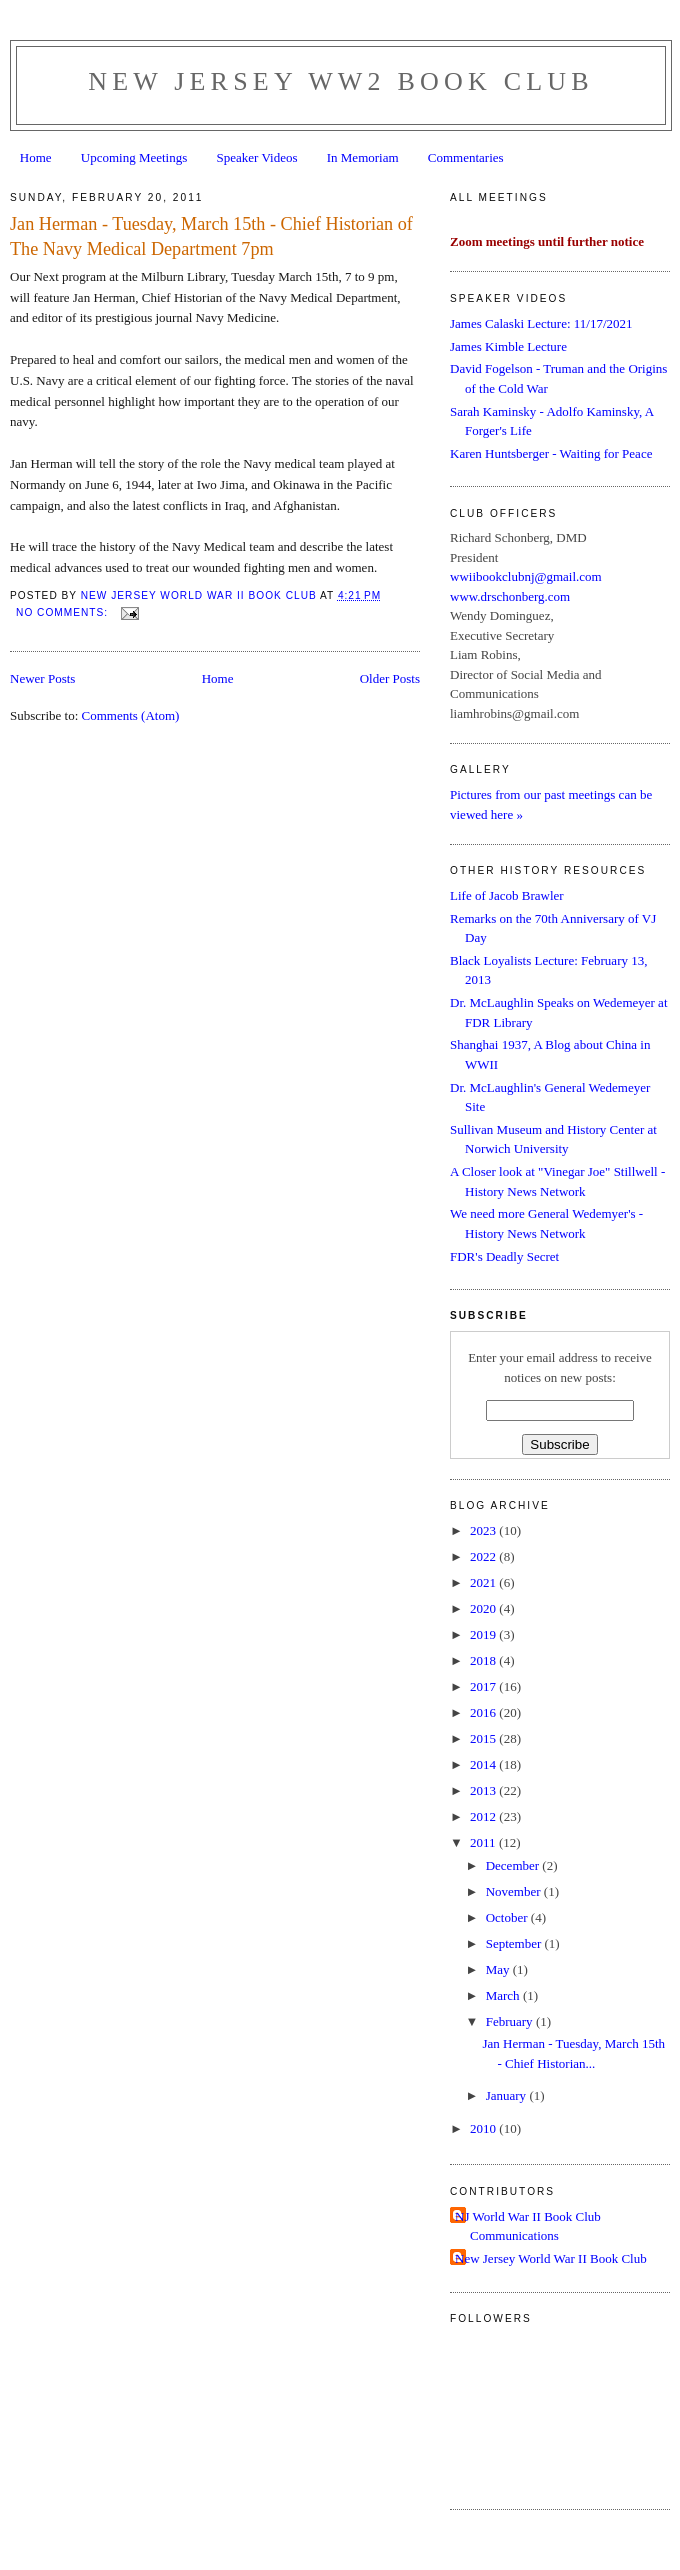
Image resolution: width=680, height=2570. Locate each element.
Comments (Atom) (131, 715)
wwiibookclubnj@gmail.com (526, 576)
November (515, 1891)
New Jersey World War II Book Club (551, 2258)
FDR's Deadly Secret (504, 1256)
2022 (484, 1556)
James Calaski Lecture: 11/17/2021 (541, 323)
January (508, 2095)
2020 (484, 1608)
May (499, 1969)
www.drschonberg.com (510, 596)
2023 (484, 1530)
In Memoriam (363, 157)
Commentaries (466, 157)
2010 (484, 2128)
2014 (484, 1764)
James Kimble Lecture (508, 346)
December (514, 1865)
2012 (484, 1816)
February (511, 2021)
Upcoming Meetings (134, 157)
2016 (484, 1712)
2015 (484, 1738)
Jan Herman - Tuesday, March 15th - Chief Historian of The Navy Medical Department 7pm (211, 236)
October (508, 1917)
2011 (484, 1842)
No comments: (64, 612)
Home (36, 157)
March (504, 1995)
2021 (484, 1582)
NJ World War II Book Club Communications (528, 2226)
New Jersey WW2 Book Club (341, 81)
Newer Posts (42, 678)
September (515, 1943)
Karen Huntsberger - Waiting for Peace (551, 453)
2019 (484, 1634)
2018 (484, 1660)
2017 (484, 1686)
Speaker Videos (257, 157)
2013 (484, 1790)
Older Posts (390, 678)
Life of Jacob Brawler (507, 895)
